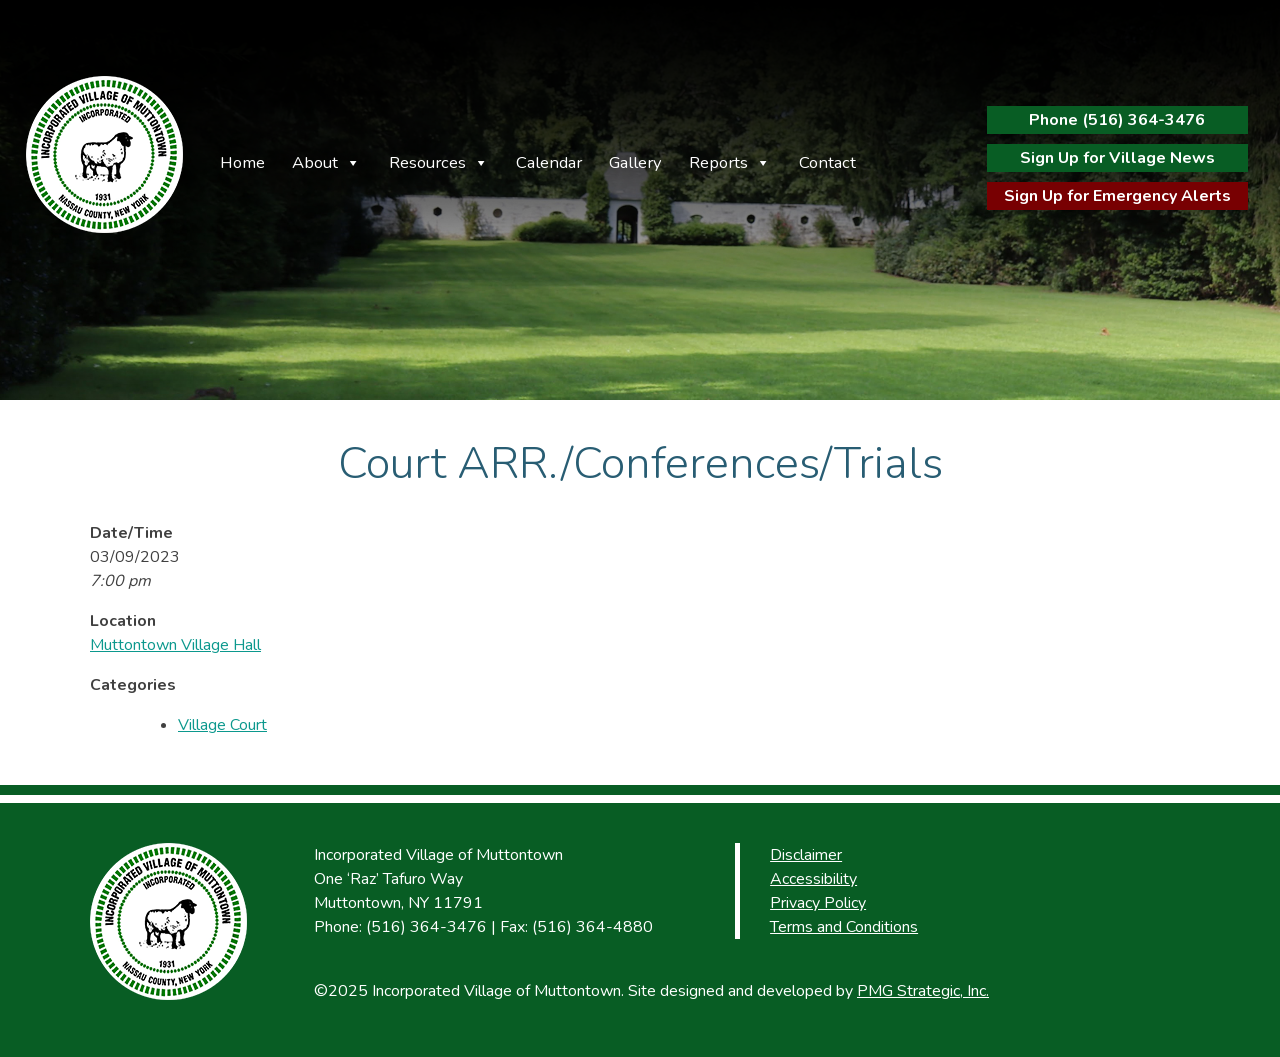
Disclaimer (806, 855)
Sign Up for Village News (1117, 158)
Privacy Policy (818, 903)
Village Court (222, 725)
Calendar (549, 162)
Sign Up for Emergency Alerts (1117, 196)
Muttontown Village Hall (175, 645)
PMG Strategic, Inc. (923, 991)
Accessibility (813, 879)
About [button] (315, 162)
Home (242, 162)
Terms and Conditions (844, 927)
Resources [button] (427, 162)
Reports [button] (718, 162)
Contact (827, 162)
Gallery (635, 162)
